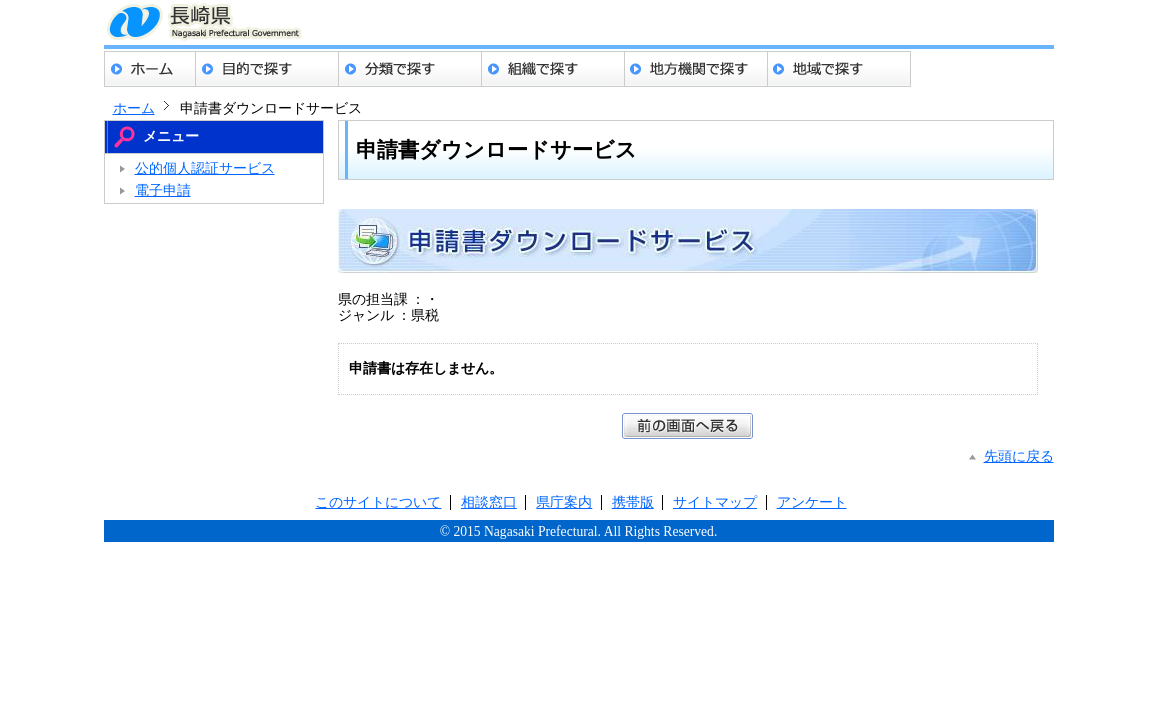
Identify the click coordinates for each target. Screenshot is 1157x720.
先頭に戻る (1019, 456)
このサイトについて (378, 502)
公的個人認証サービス (205, 168)
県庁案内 (564, 502)
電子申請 (163, 190)
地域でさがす (839, 69)
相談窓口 (489, 502)
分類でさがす (410, 69)
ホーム (150, 69)
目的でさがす (267, 69)
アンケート (812, 502)
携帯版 (633, 502)
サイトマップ (715, 502)
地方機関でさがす (696, 69)
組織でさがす (553, 69)
